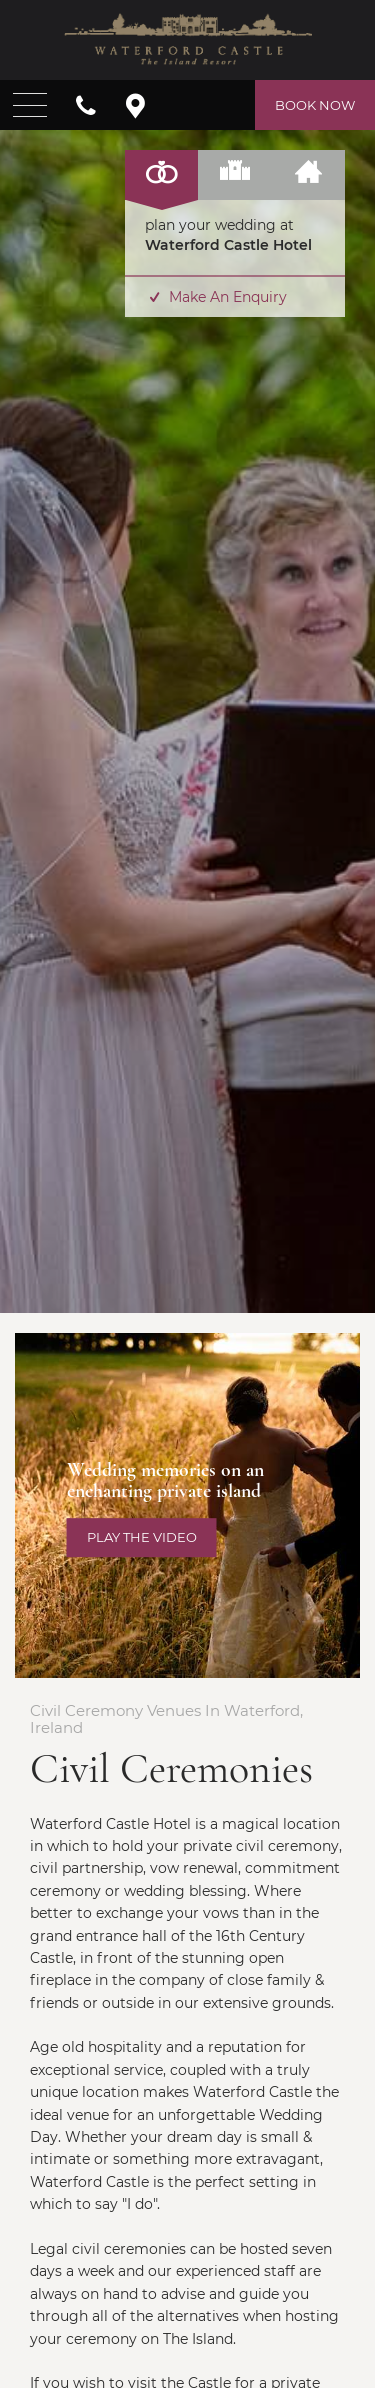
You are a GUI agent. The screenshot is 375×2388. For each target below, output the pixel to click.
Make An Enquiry (216, 297)
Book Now (315, 105)
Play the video (142, 1537)
